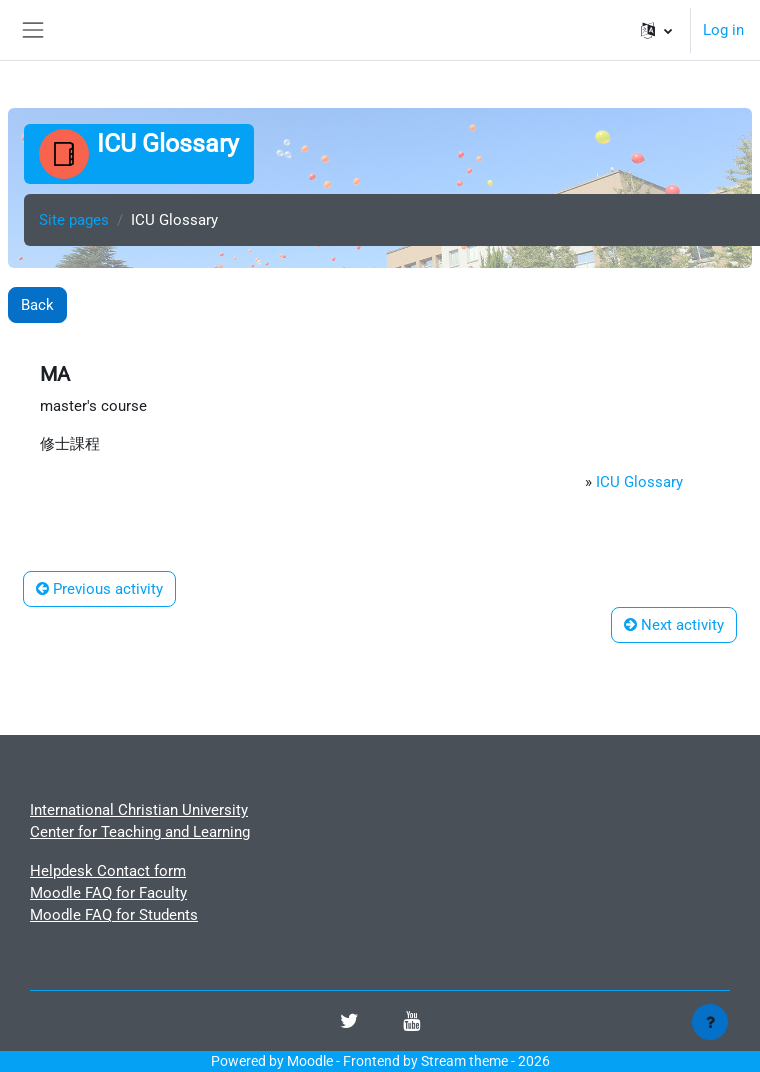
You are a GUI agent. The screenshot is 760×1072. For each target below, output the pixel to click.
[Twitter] (349, 1023)
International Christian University (139, 810)
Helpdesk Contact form (108, 871)
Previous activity (99, 589)
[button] (656, 30)
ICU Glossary (639, 482)
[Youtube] (411, 1023)
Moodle (310, 1061)
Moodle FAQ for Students (114, 915)
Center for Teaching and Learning (140, 832)
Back (37, 305)
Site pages (74, 220)
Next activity (674, 625)
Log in (723, 30)
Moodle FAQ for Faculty (108, 893)
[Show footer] (710, 1022)
